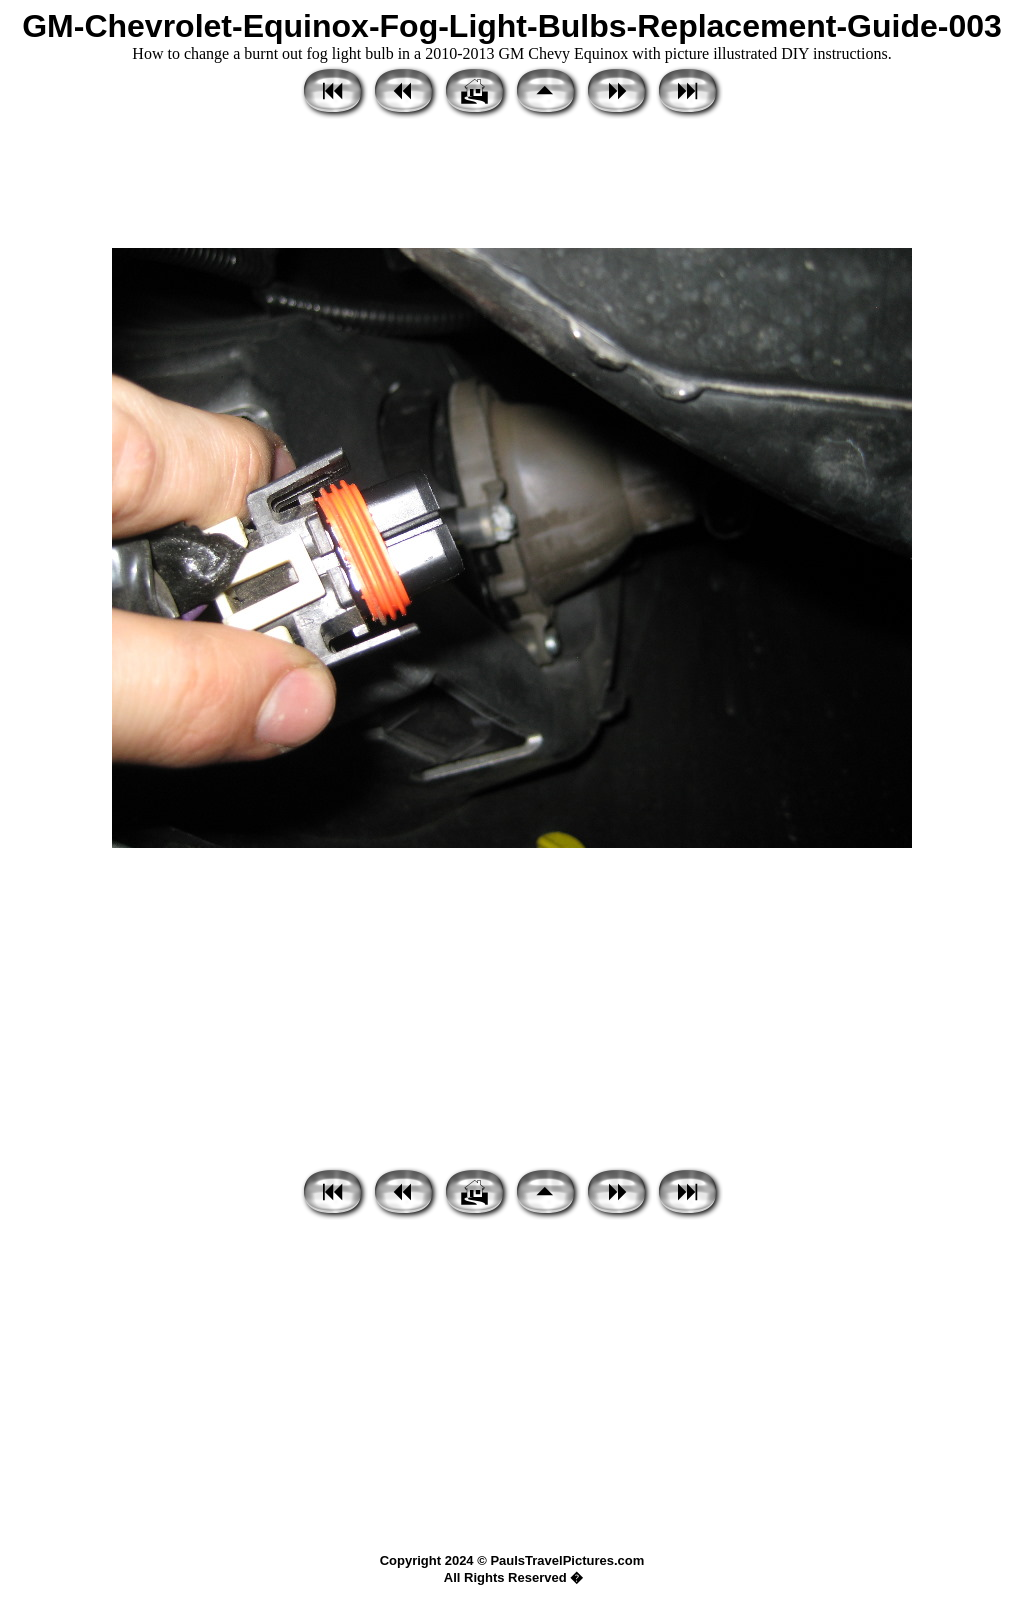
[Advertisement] (512, 185)
